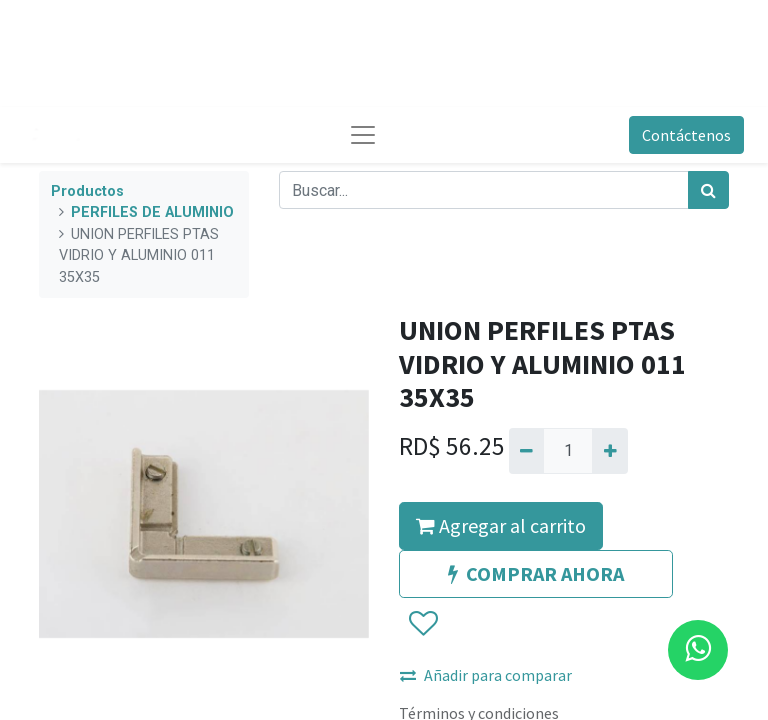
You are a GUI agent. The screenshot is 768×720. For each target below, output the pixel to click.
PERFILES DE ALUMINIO (152, 212)
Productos (87, 191)
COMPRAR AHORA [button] (536, 573)
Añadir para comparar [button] (486, 675)
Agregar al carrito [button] (501, 525)
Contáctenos (686, 135)
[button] (422, 624)
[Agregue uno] (609, 451)
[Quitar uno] (526, 451)
